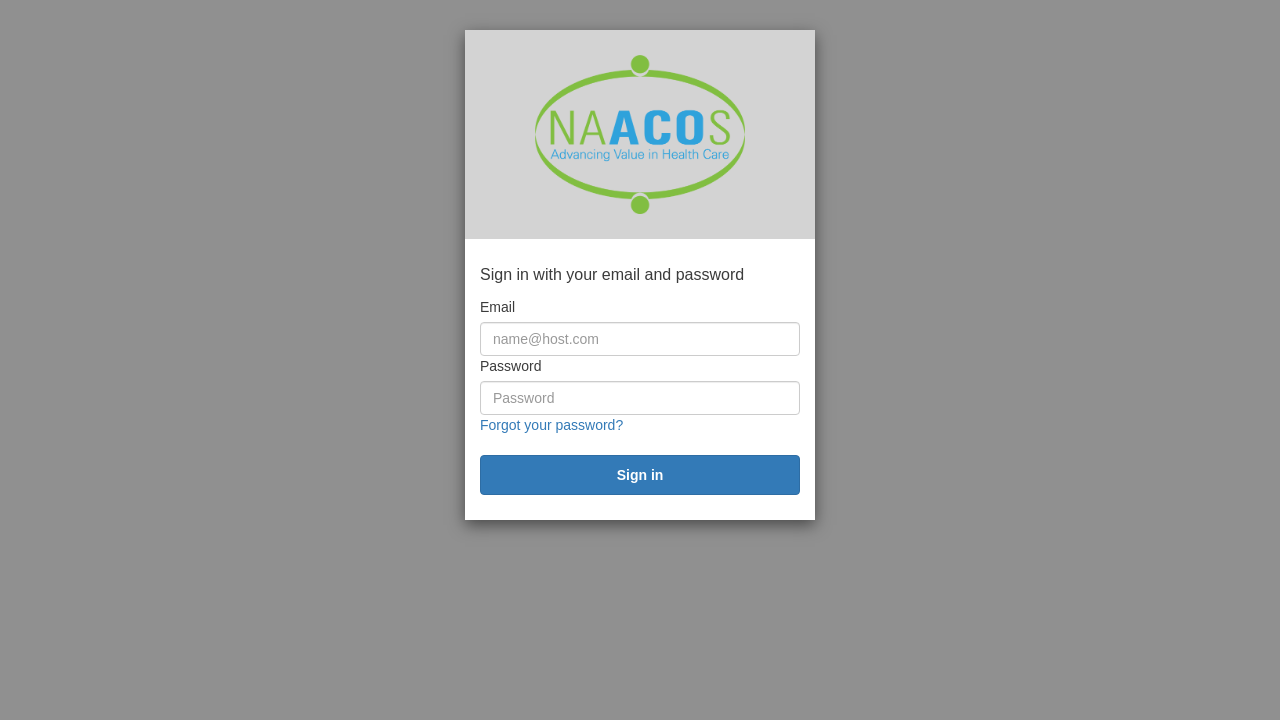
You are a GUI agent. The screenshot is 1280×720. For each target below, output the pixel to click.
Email (497, 307)
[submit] (640, 475)
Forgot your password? (551, 425)
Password (510, 366)
